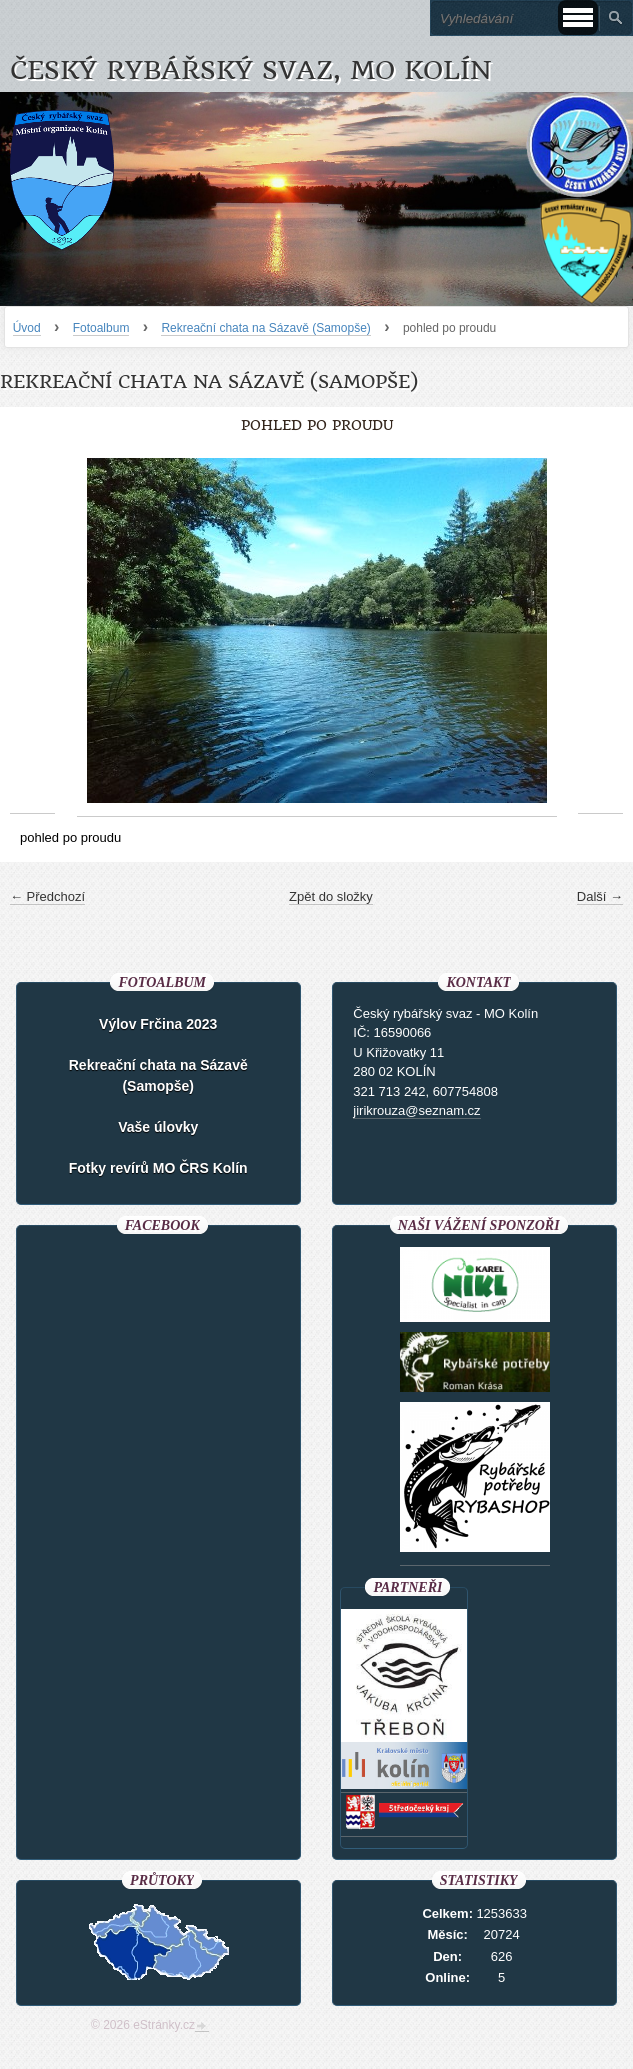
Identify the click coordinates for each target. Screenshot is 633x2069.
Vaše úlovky (158, 1127)
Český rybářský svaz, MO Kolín (250, 70)
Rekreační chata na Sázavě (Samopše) (265, 328)
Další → (600, 896)
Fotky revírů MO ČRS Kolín (158, 1168)
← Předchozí (47, 896)
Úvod (27, 328)
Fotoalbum (101, 328)
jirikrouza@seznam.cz (416, 1110)
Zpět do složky (331, 896)
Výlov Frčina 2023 (158, 1024)
